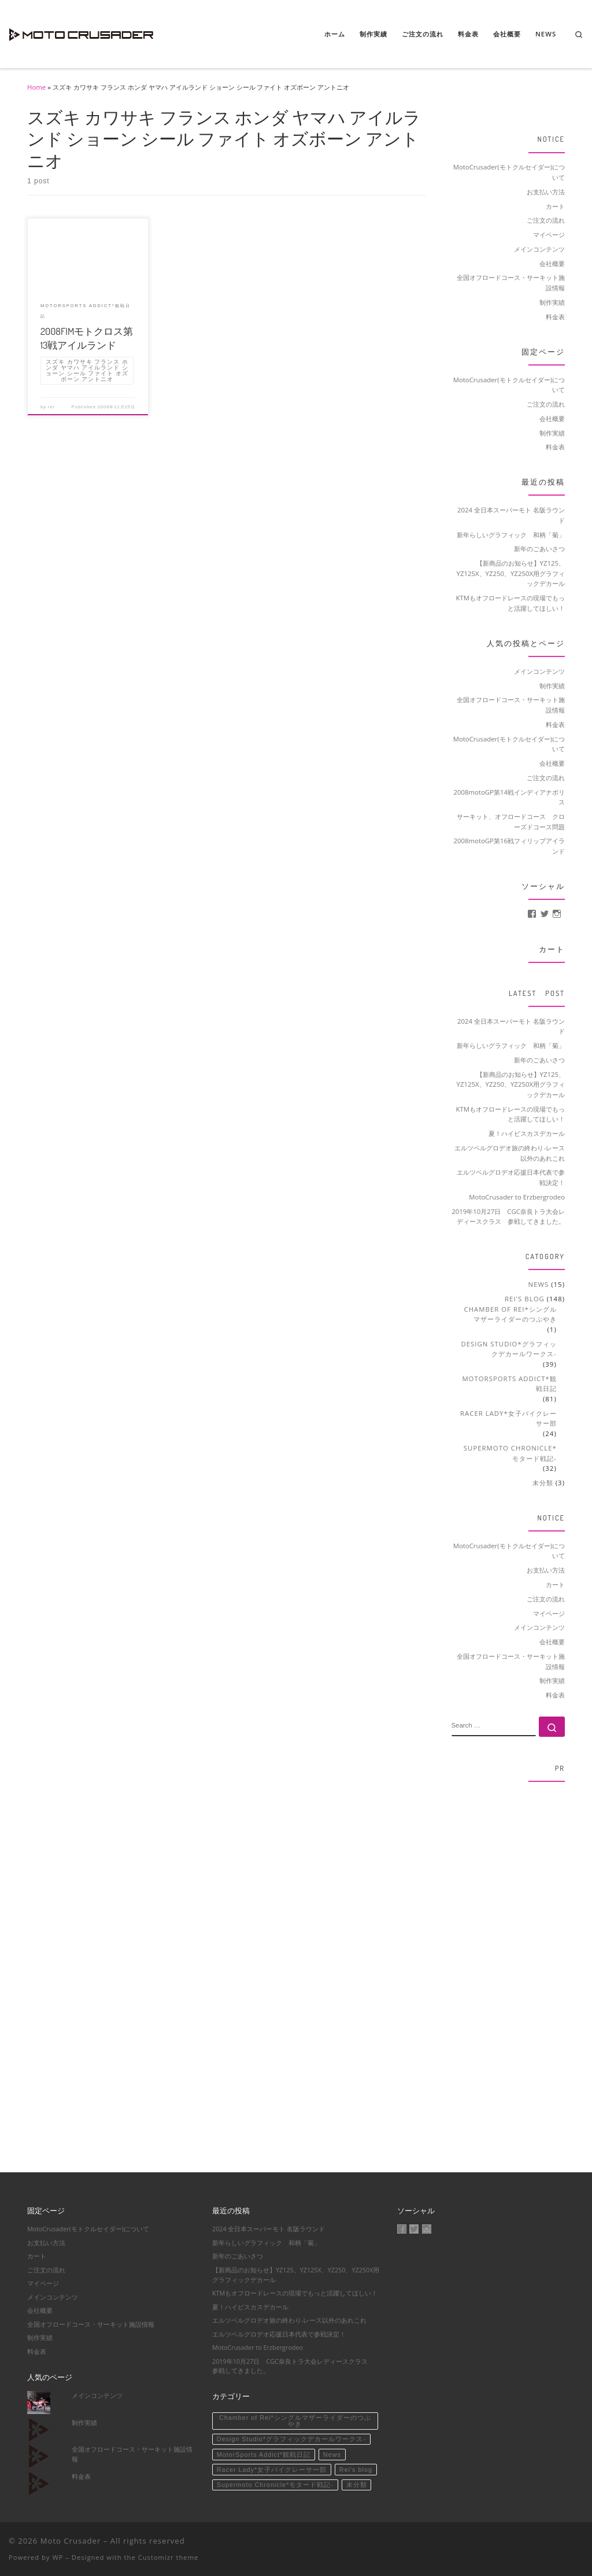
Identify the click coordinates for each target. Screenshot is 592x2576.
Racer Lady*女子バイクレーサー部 (508, 1418)
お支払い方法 (546, 191)
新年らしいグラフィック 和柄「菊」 (511, 534)
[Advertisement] (508, 1964)
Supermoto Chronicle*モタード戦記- (510, 1453)
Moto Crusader (70, 2541)
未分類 (542, 1482)
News (538, 1284)
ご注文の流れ (546, 220)
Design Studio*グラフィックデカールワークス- (509, 1349)
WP (57, 2557)
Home (36, 87)
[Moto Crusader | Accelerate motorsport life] (81, 31)
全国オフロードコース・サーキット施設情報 (511, 282)
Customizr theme (168, 2557)
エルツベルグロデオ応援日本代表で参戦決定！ (511, 1177)
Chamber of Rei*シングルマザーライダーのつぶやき (510, 1314)
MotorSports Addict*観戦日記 (509, 1383)
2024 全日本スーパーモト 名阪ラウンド (511, 515)
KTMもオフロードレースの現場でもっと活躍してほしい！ (510, 602)
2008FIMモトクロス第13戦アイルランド (87, 337)
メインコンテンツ (539, 249)
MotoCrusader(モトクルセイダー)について (509, 172)
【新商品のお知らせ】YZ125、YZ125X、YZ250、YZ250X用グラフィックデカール (511, 573)
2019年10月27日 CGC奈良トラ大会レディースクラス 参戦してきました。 (508, 1216)
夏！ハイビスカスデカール (527, 1133)
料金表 (555, 316)
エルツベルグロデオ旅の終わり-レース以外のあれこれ (509, 1152)
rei (51, 406)
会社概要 (552, 263)
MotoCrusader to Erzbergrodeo (517, 1197)
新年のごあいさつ (539, 548)
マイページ (549, 234)
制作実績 (552, 302)
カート (555, 206)
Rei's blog (525, 1298)
